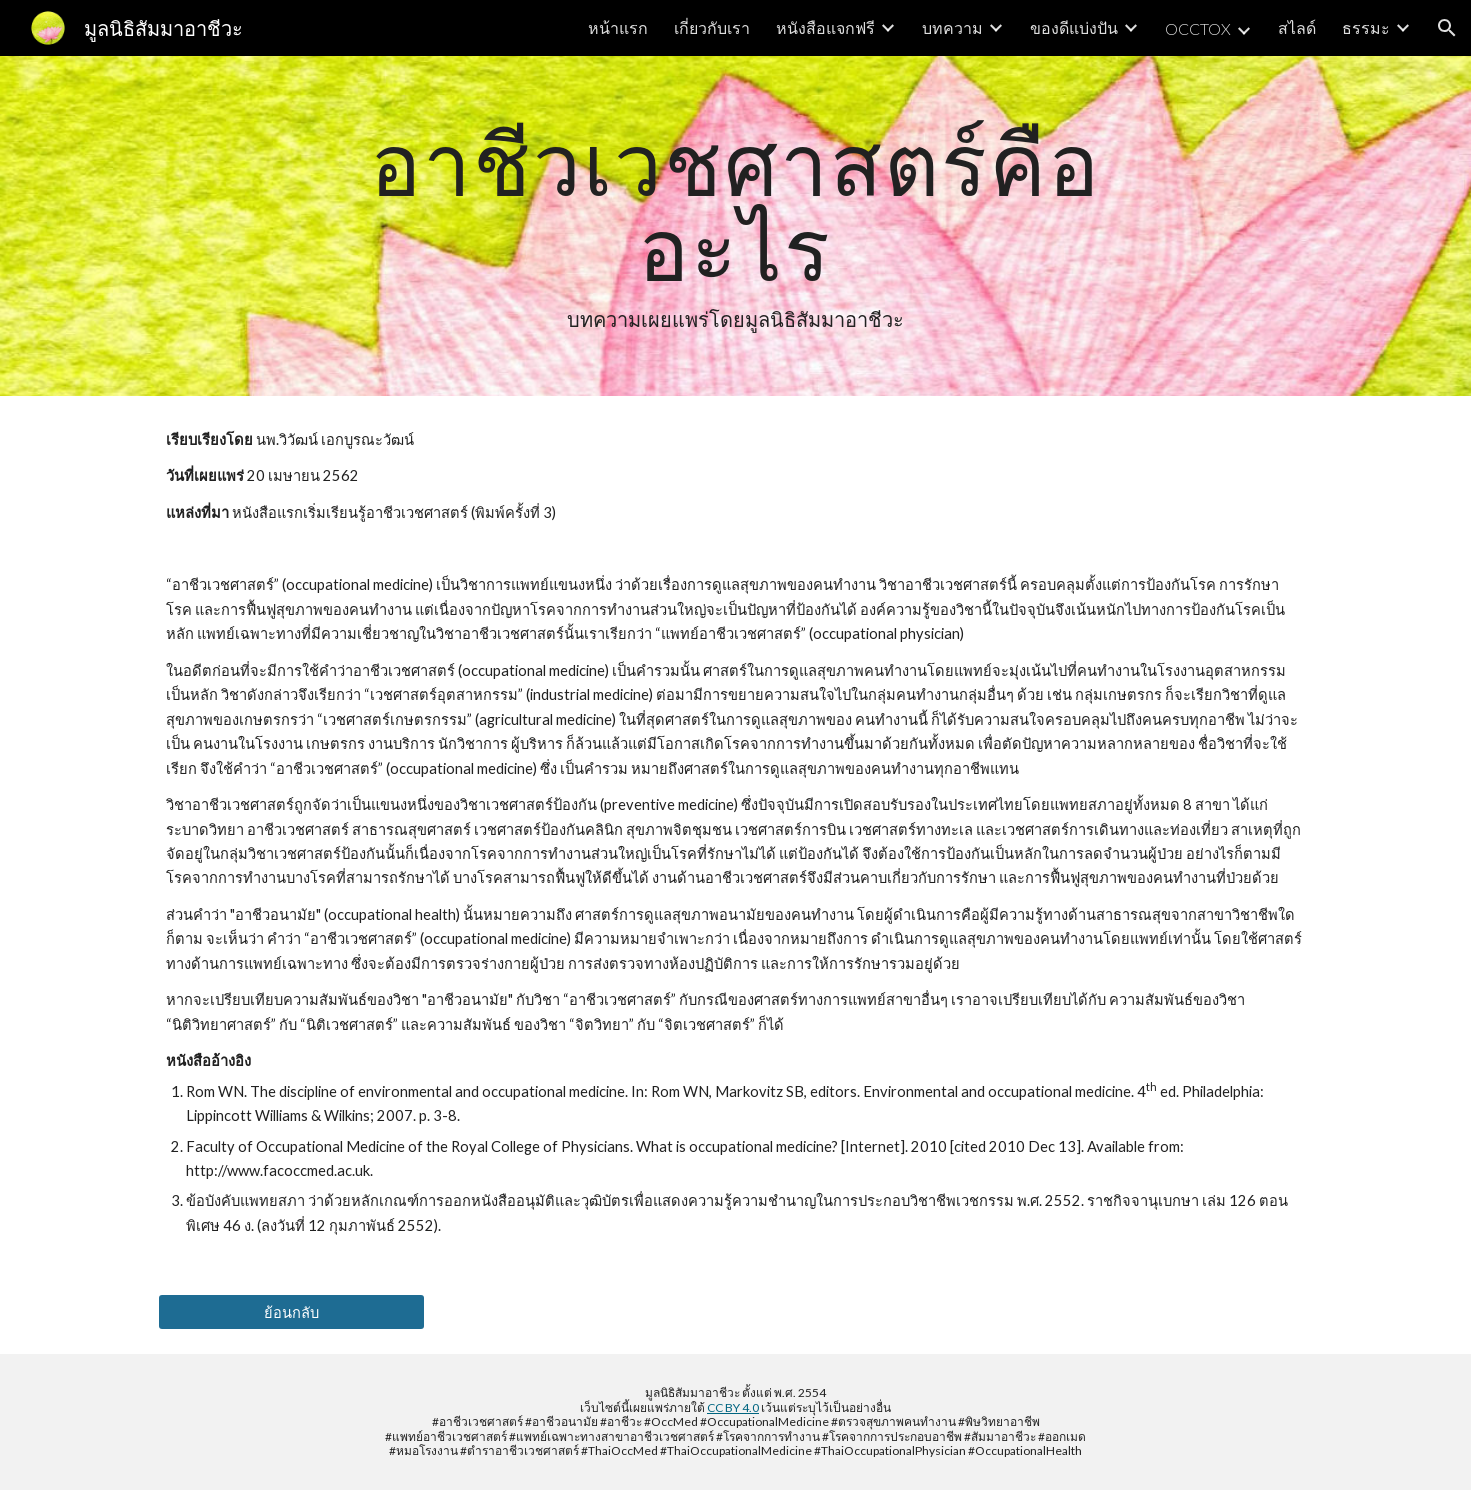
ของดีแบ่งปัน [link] (1074, 27)
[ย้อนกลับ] (291, 1312)
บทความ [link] (952, 27)
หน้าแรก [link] (618, 27)
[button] (1447, 28)
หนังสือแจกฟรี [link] (825, 27)
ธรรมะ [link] (1366, 27)
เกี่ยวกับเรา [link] (712, 27)
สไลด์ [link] (1297, 27)
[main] (736, 226)
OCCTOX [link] (1198, 28)
